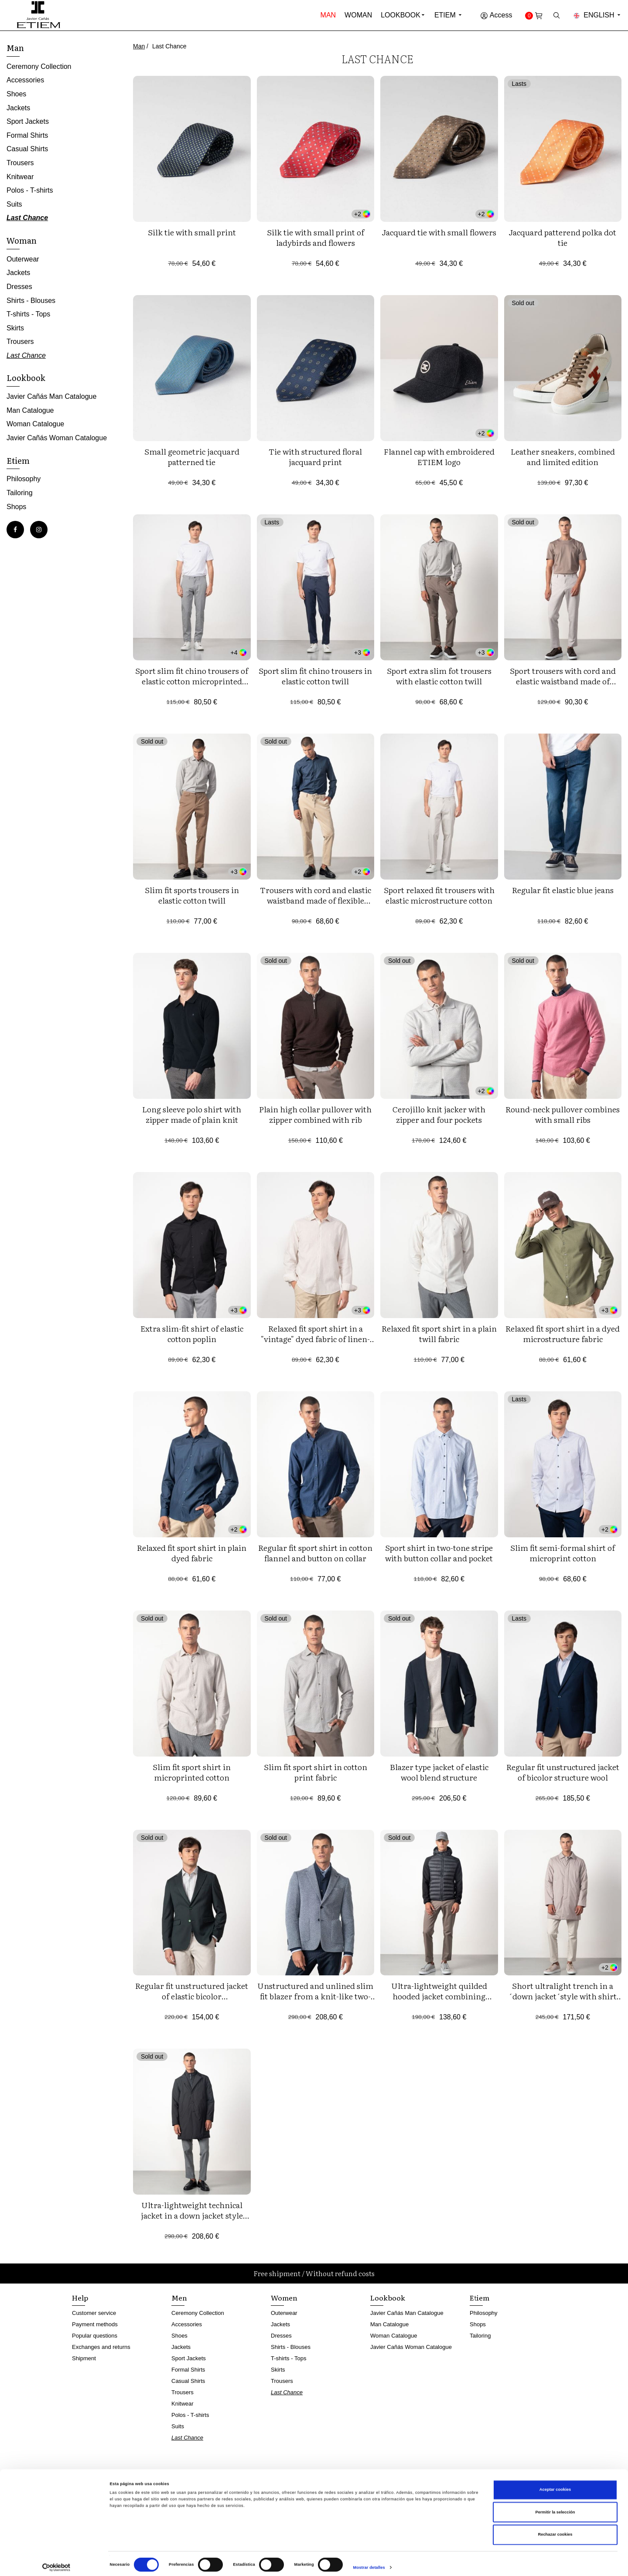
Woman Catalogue (35, 424)
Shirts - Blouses (31, 300)
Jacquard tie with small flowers (439, 232)
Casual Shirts (27, 149)
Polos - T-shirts (30, 190)
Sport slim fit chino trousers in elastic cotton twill (315, 676)
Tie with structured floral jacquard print (315, 456)
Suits (14, 204)
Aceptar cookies (555, 2483)
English (597, 15)
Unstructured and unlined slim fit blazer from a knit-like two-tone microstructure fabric (315, 1996)
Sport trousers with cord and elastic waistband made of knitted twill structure (563, 681)
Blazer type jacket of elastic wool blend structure (439, 1772)
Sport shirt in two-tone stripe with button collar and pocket (439, 1553)
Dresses (19, 286)
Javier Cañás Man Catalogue (51, 396)
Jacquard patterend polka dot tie (562, 237)
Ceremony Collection (39, 66)
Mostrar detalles (369, 2561)
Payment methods (95, 2324)
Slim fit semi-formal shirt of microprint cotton (562, 1553)
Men (179, 2297)
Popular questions (94, 2335)
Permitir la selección (555, 2506)
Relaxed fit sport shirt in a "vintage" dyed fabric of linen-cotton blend (315, 1338)
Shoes (16, 94)
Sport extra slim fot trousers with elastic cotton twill (439, 676)
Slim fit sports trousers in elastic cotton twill (192, 895)
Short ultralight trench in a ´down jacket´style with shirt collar (563, 1996)
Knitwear (20, 176)
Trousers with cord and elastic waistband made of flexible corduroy (315, 900)
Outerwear (23, 259)
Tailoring (20, 492)
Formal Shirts (27, 135)
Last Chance (27, 217)
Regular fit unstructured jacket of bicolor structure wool (562, 1772)
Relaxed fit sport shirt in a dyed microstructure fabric (562, 1333)
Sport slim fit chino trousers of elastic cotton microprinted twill (191, 681)
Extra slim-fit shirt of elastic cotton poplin (191, 1333)
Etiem (448, 15)
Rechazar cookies (555, 2528)
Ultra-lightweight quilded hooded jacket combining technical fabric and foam (439, 1996)
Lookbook (400, 15)
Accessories (25, 80)
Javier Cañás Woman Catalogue (57, 438)
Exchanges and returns (101, 2347)
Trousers (20, 163)
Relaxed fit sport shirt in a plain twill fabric (439, 1333)
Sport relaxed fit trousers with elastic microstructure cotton (439, 895)
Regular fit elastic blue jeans (563, 890)
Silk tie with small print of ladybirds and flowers (315, 237)
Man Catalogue (30, 410)
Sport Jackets (28, 121)
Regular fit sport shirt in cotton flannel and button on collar (315, 1553)
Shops (16, 506)
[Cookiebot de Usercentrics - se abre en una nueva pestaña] (56, 2561)
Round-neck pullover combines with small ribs (562, 1114)
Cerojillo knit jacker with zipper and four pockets (438, 1114)
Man (328, 15)
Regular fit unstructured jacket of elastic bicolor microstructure (191, 1996)
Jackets (18, 108)
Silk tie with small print (192, 232)
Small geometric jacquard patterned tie (191, 456)
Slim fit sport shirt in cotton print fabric (315, 1772)
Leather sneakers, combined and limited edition (563, 456)
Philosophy (24, 479)
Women (284, 2297)
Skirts (15, 328)
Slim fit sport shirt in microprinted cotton (192, 1772)
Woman (358, 15)
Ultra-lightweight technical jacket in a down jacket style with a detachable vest (192, 2215)
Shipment (84, 2358)
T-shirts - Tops (28, 314)
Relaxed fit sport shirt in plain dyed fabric (191, 1553)
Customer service (94, 2313)
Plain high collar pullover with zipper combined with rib (315, 1114)
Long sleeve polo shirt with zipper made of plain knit (191, 1114)
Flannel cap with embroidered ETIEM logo (439, 456)
